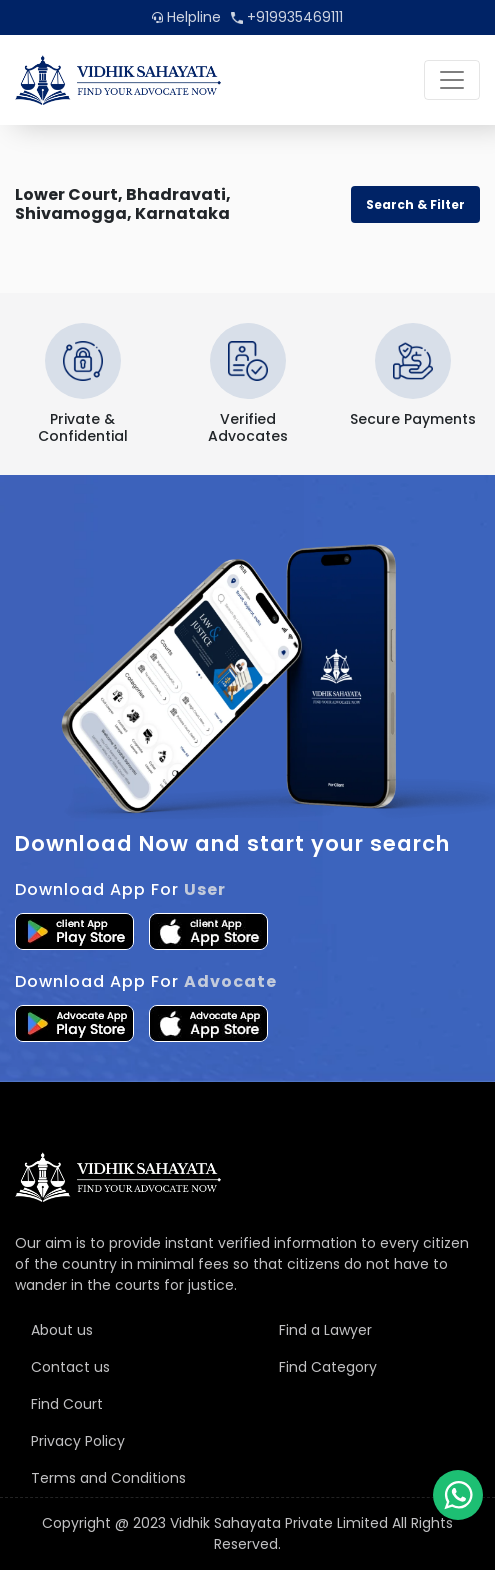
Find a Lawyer (325, 1330)
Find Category (328, 1367)
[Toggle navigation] (452, 80)
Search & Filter (415, 204)
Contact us (70, 1367)
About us (62, 1330)
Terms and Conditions (108, 1478)
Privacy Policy (78, 1441)
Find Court (67, 1404)
